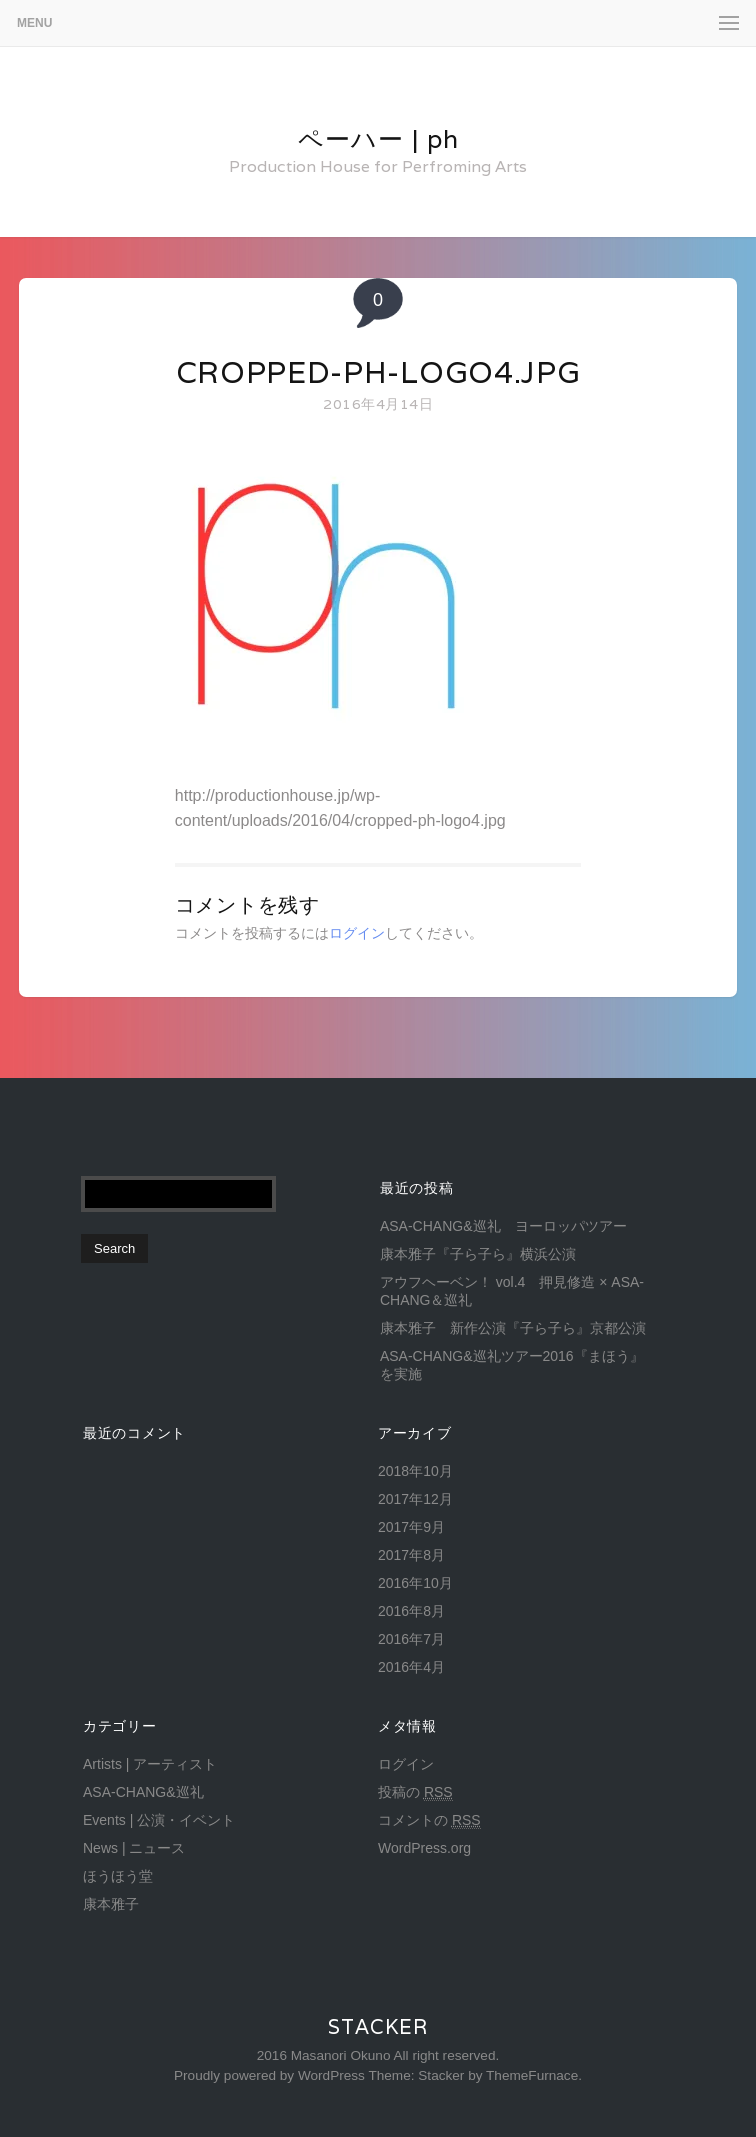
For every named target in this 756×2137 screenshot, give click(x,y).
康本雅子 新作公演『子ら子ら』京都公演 (513, 1328)
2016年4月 (411, 1667)
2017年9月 (411, 1527)
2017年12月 (415, 1499)
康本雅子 (111, 1904)
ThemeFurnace (532, 2075)
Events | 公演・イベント (159, 1820)
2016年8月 (411, 1611)
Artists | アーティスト (150, 1764)
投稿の (415, 1792)
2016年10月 (415, 1583)
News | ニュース (134, 1848)
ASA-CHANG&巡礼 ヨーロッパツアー (503, 1226)
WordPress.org (424, 1848)
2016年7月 (411, 1639)
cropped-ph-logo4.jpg (378, 372)
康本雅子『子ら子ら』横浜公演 (478, 1254)
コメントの (429, 1820)
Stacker (378, 2027)
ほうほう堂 (118, 1876)
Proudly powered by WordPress (269, 2075)
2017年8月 (411, 1555)
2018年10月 (415, 1471)
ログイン (357, 933)
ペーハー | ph (378, 139)
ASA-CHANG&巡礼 (143, 1792)
